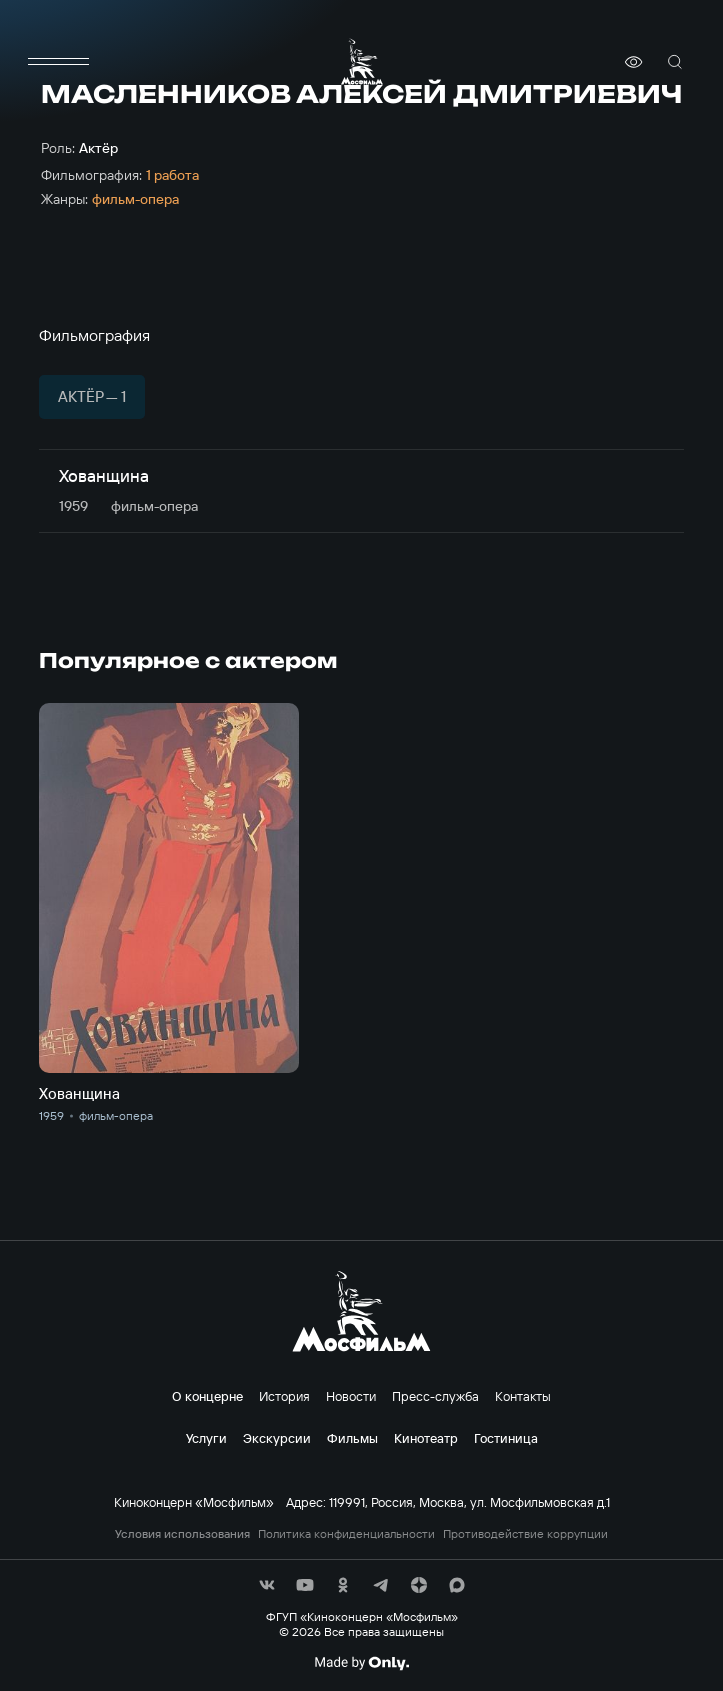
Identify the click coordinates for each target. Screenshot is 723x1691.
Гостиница (506, 1438)
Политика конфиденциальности (346, 1534)
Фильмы (352, 1438)
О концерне (207, 1396)
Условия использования (182, 1534)
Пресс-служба (435, 1396)
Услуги (206, 1438)
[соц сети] (267, 1585)
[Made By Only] (361, 1663)
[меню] (59, 62)
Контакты (523, 1396)
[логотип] (362, 61)
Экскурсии (277, 1438)
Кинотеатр (426, 1438)
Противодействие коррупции (525, 1534)
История (284, 1396)
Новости (351, 1396)
